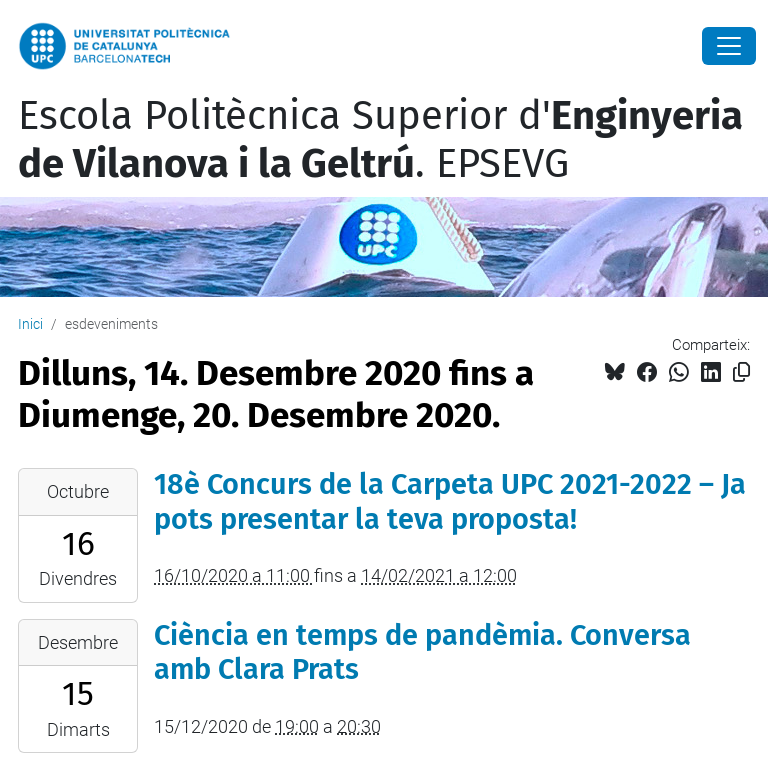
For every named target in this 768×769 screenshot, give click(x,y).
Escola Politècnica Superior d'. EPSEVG (380, 140)
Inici (30, 324)
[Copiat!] (741, 372)
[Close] (729, 46)
